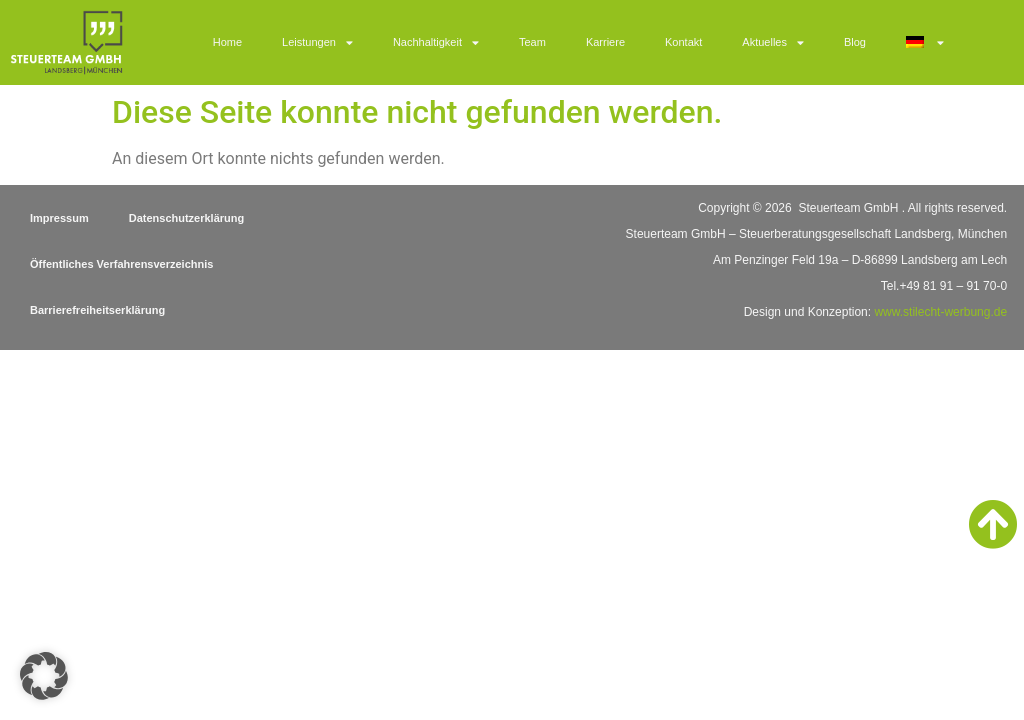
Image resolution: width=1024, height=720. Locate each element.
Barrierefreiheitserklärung (97, 310)
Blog (855, 42)
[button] (44, 676)
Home (227, 42)
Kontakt (683, 42)
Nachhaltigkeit (436, 42)
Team (532, 42)
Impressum (59, 218)
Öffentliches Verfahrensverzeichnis (121, 264)
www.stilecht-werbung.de (940, 312)
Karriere (605, 42)
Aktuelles (773, 42)
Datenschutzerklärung (187, 218)
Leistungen (317, 42)
